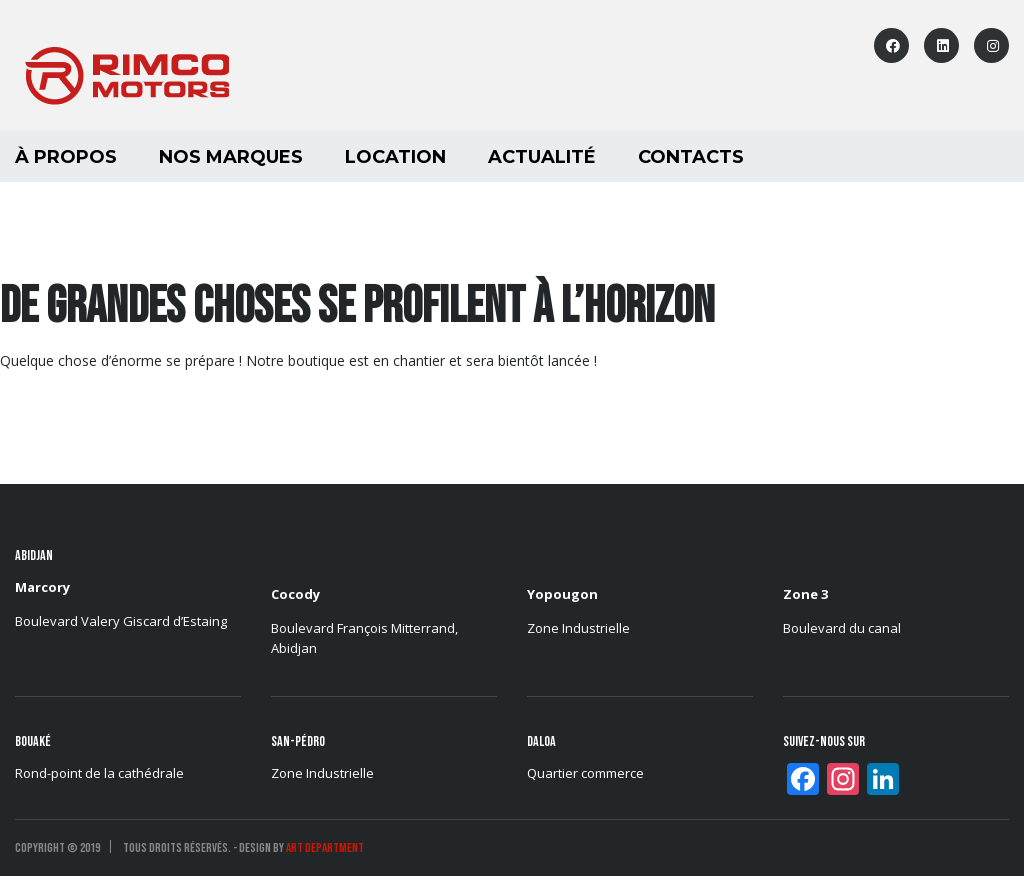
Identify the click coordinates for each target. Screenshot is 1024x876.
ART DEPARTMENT (325, 848)
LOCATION (395, 157)
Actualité (542, 157)
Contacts (691, 157)
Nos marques (231, 157)
